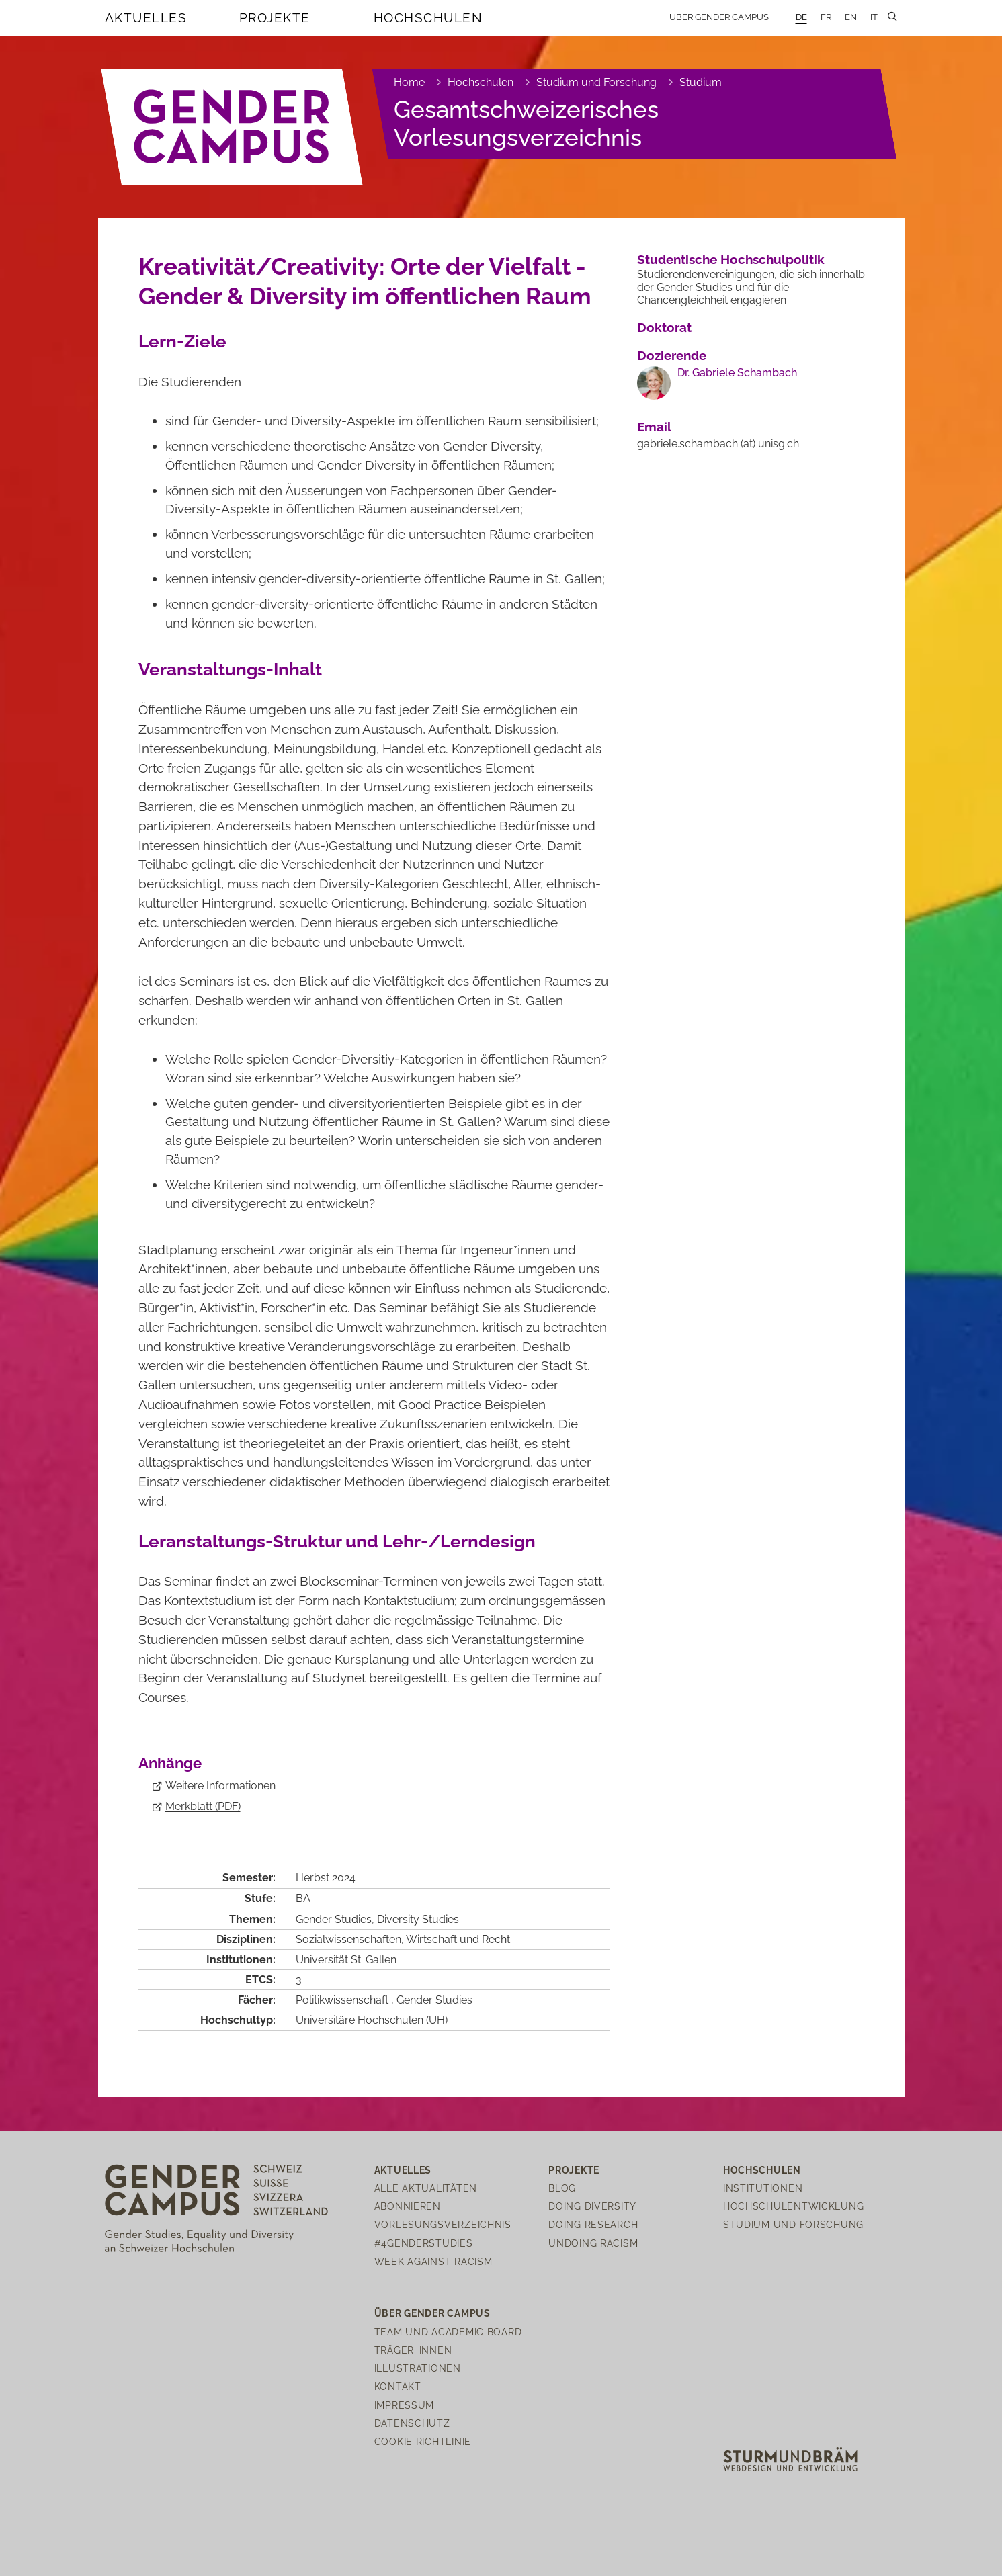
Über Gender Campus (719, 17)
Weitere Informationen (220, 1785)
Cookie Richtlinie (422, 2441)
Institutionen (762, 2188)
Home (409, 82)
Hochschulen (428, 17)
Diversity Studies (418, 1919)
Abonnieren (407, 2206)
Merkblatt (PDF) (203, 1806)
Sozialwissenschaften (348, 1939)
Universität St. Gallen (346, 1959)
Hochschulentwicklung (793, 2206)
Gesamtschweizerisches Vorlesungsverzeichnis (526, 123)
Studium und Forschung (596, 82)
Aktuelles (146, 17)
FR (826, 17)
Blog (562, 2188)
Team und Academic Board (448, 2331)
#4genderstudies (423, 2243)
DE (801, 17)
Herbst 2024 (326, 1877)
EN (851, 17)
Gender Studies (334, 1919)
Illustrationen (417, 2368)
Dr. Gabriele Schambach (737, 372)
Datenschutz (412, 2423)
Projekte (274, 17)
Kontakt (397, 2386)
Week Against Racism (433, 2261)
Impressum (404, 2405)
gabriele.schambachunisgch (718, 443)
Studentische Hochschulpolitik (731, 259)
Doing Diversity (592, 2206)
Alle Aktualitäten (425, 2188)
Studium (700, 82)
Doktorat (664, 327)
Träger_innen (413, 2350)
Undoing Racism (593, 2243)
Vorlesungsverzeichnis (442, 2224)
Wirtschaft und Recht (458, 1939)
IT (874, 17)
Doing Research (593, 2224)
